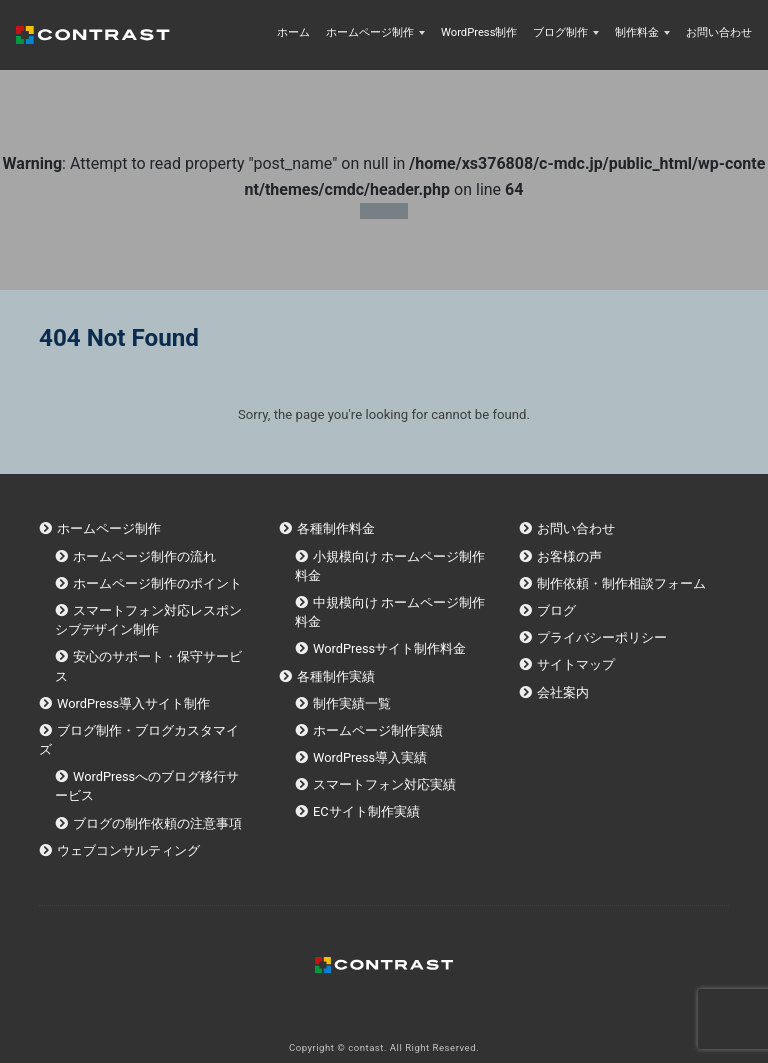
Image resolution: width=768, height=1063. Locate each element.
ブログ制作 (560, 32)
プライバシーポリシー (602, 637)
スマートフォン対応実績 (384, 784)
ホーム (293, 32)
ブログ (556, 610)
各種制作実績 (336, 676)
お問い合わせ (719, 32)
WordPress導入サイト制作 (133, 703)
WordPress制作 (479, 32)
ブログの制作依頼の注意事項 (157, 823)
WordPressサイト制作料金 (389, 648)
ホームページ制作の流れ (144, 556)
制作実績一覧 (352, 703)
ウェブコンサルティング (128, 850)
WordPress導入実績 (370, 757)
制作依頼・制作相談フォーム (621, 583)
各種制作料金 (336, 528)
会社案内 (563, 692)
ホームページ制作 (370, 32)
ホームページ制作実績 (378, 730)
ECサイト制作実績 (366, 811)
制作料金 (637, 32)
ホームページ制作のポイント (157, 583)
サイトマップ (576, 664)
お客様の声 (569, 556)
